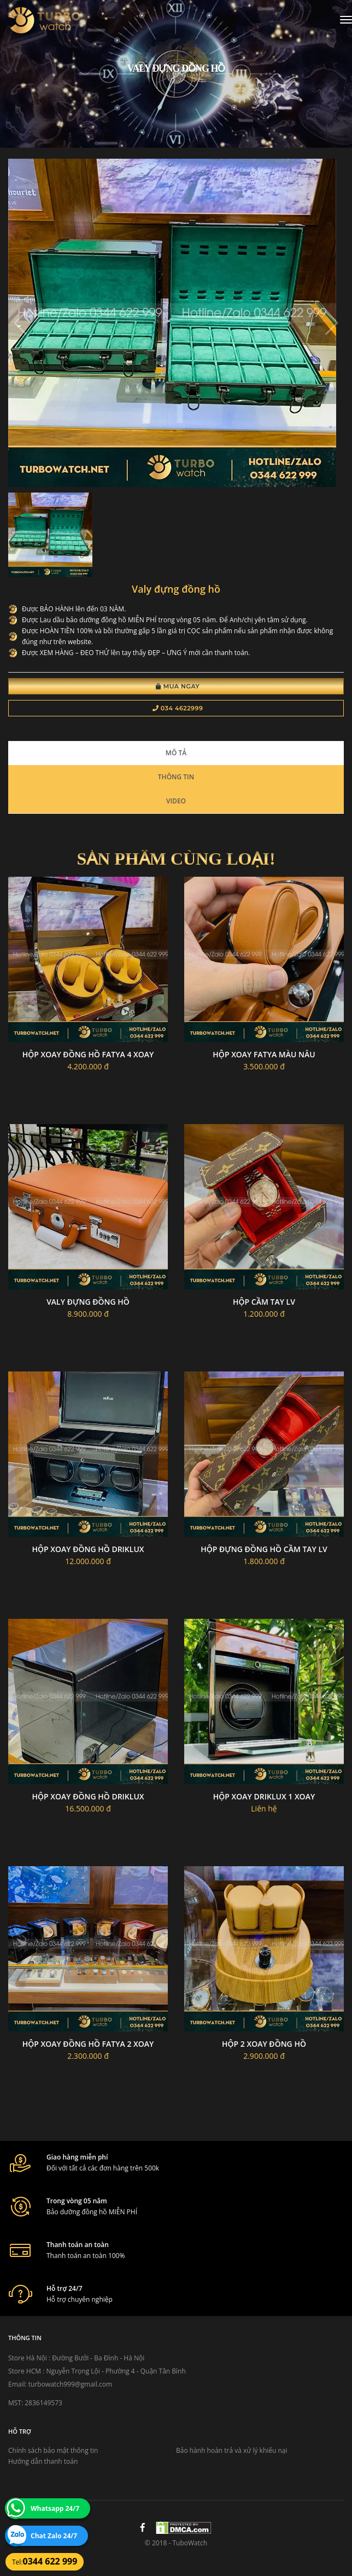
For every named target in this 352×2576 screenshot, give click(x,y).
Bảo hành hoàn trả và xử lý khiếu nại (232, 2450)
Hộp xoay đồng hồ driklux (88, 1796)
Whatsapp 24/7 (55, 2508)
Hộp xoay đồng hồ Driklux (88, 1549)
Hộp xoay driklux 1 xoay (264, 1796)
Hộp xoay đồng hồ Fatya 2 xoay (88, 2044)
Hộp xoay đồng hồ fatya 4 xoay (88, 1054)
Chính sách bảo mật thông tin (53, 2450)
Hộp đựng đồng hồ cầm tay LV (264, 1549)
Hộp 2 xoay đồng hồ (264, 2044)
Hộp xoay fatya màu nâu (264, 1054)
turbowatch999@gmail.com (70, 2384)
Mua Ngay (178, 686)
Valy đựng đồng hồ (88, 1301)
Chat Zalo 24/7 (54, 2536)
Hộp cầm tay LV (264, 1301)
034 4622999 (177, 708)
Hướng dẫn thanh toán (43, 2461)
